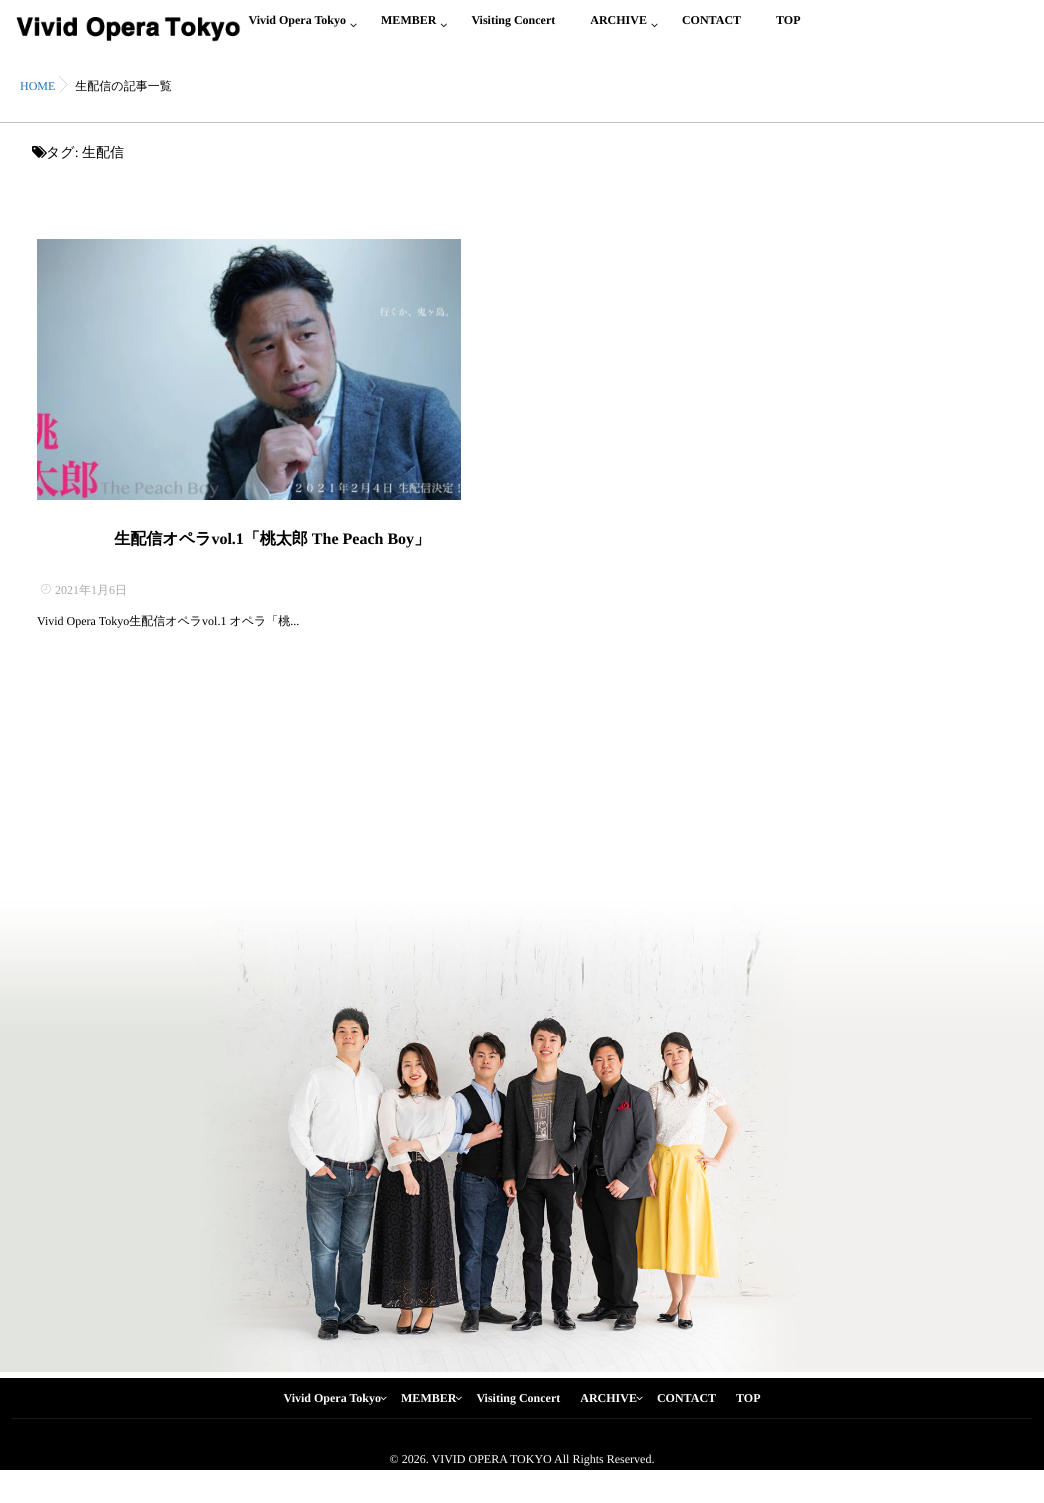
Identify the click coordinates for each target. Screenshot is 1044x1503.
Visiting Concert (513, 31)
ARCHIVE (618, 31)
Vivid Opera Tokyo (297, 31)
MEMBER (408, 31)
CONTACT (711, 31)
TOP (788, 31)
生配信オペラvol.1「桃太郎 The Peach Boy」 (272, 567)
